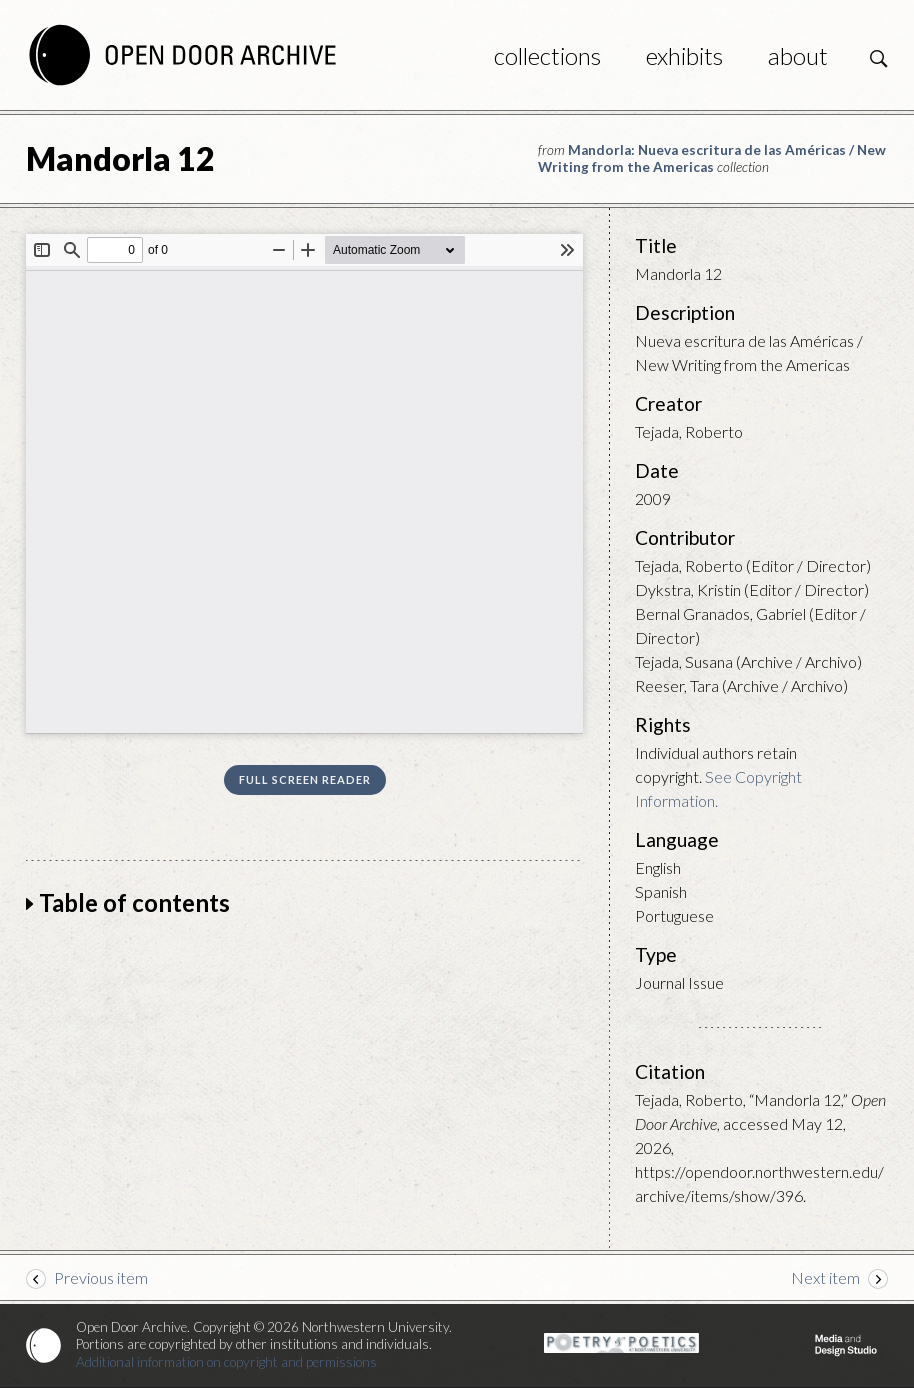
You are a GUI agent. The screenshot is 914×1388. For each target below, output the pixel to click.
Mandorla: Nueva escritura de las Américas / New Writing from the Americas (712, 158)
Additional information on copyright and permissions (226, 1362)
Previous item (101, 1277)
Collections (547, 55)
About (798, 55)
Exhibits (684, 55)
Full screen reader (305, 779)
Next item (825, 1277)
